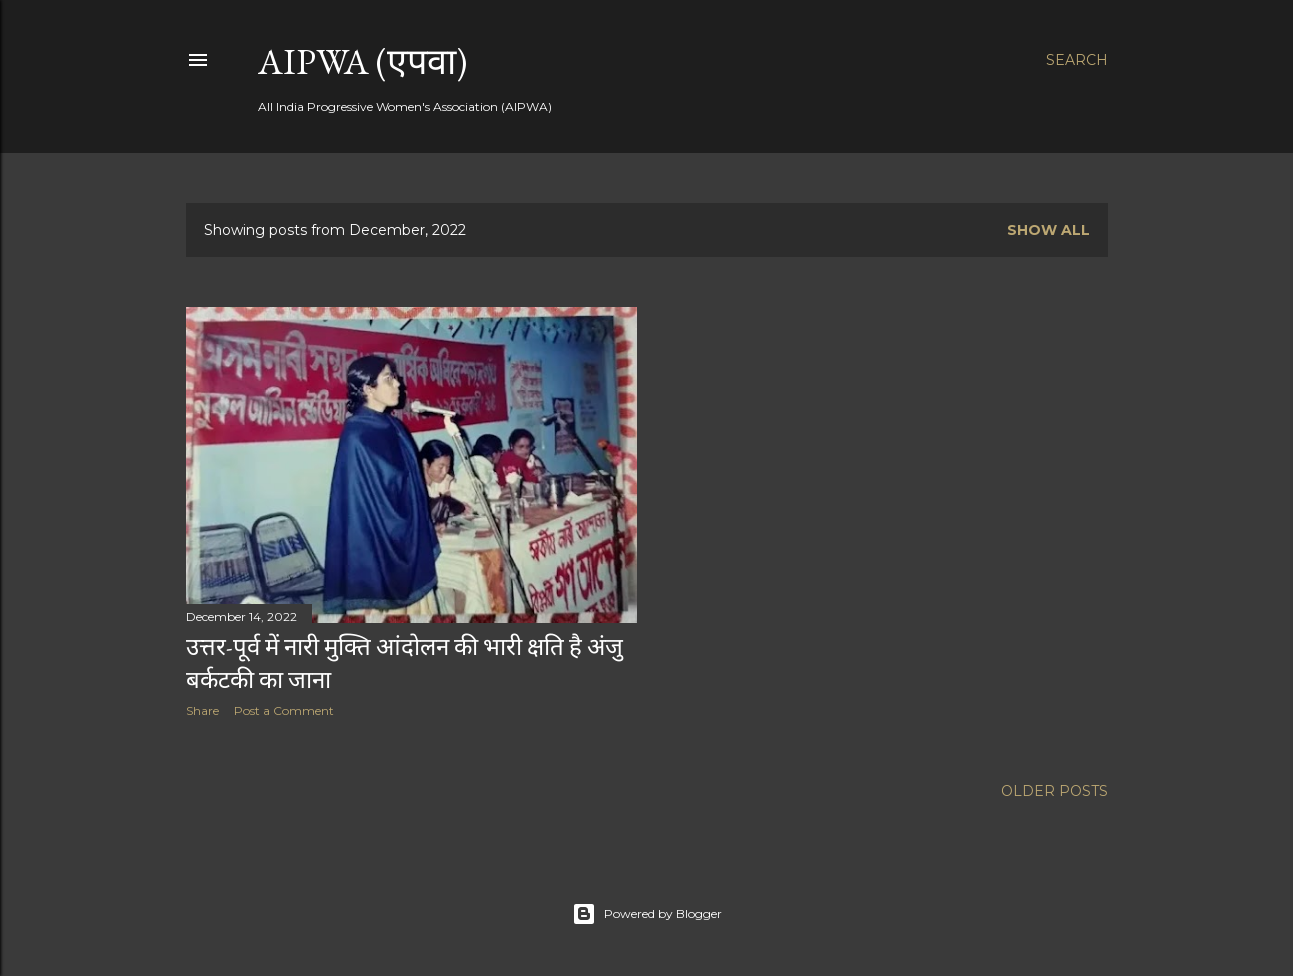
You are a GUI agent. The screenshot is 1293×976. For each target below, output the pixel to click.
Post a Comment (284, 710)
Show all (1048, 230)
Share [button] (202, 710)
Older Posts (1054, 791)
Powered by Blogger (647, 914)
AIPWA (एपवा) (362, 61)
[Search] (1077, 60)
